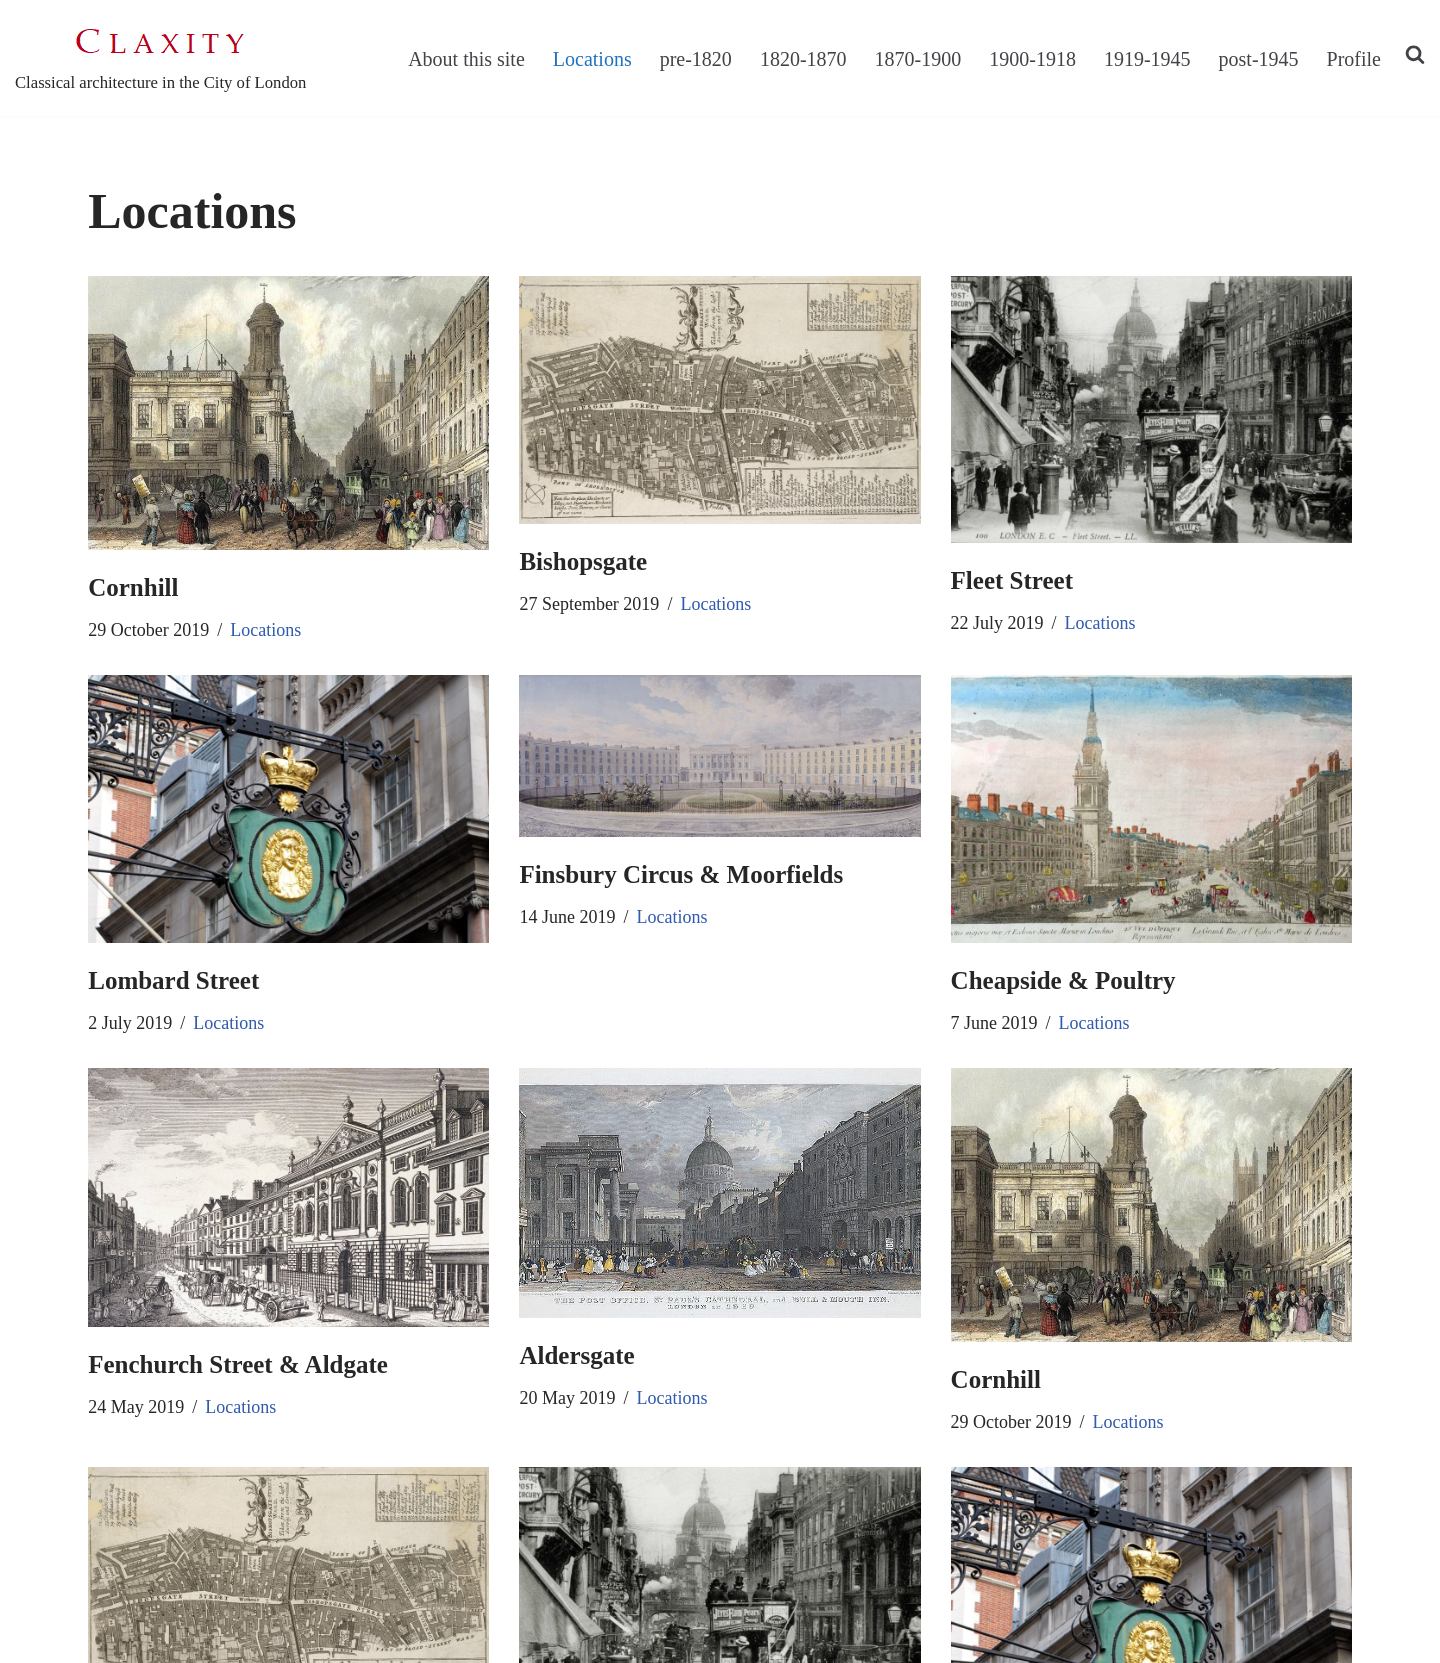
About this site (466, 59)
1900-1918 (1032, 59)
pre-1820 (696, 59)
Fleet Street (1012, 580)
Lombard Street (173, 980)
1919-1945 (1147, 59)
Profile (1354, 59)
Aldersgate (576, 1355)
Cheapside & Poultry (1063, 980)
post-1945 (1259, 59)
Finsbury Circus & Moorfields (681, 874)
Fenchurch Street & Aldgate (238, 1364)
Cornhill (133, 587)
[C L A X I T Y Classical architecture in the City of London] (160, 58)
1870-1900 (918, 59)
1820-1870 (803, 59)
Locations (592, 59)
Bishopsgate (583, 561)
